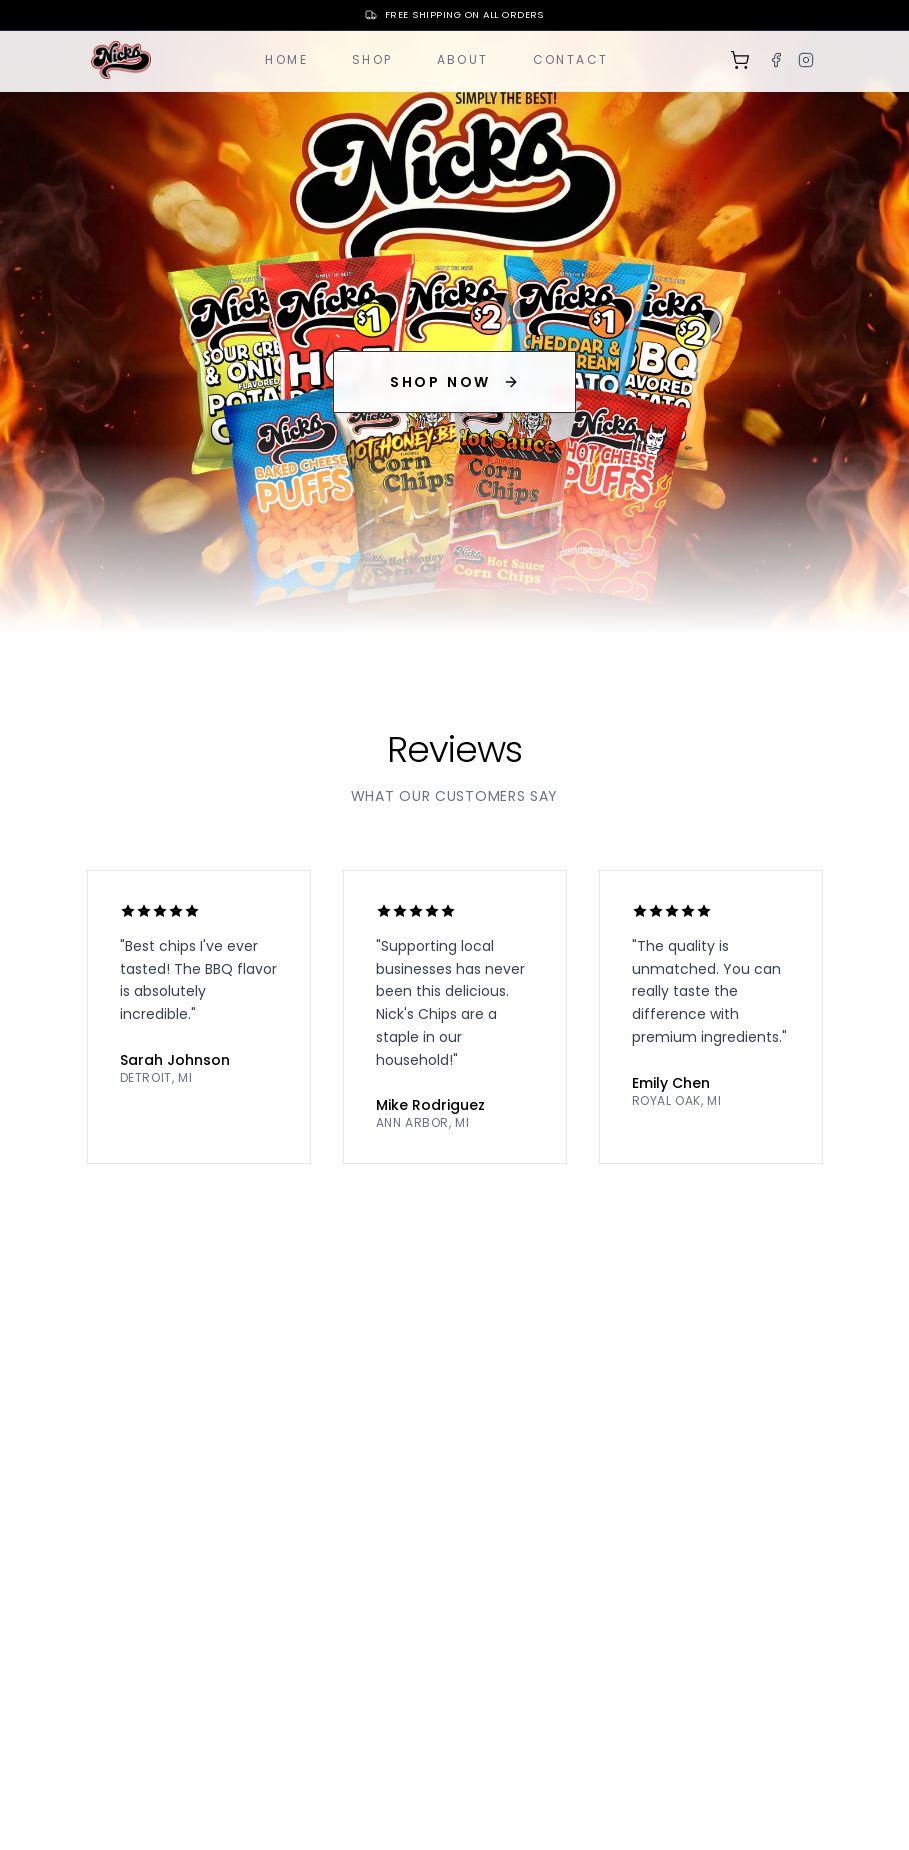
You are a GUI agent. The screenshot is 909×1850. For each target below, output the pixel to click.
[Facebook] (776, 60)
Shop (372, 59)
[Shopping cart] (740, 60)
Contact (571, 59)
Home (286, 59)
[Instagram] (806, 60)
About (463, 59)
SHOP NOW (454, 382)
